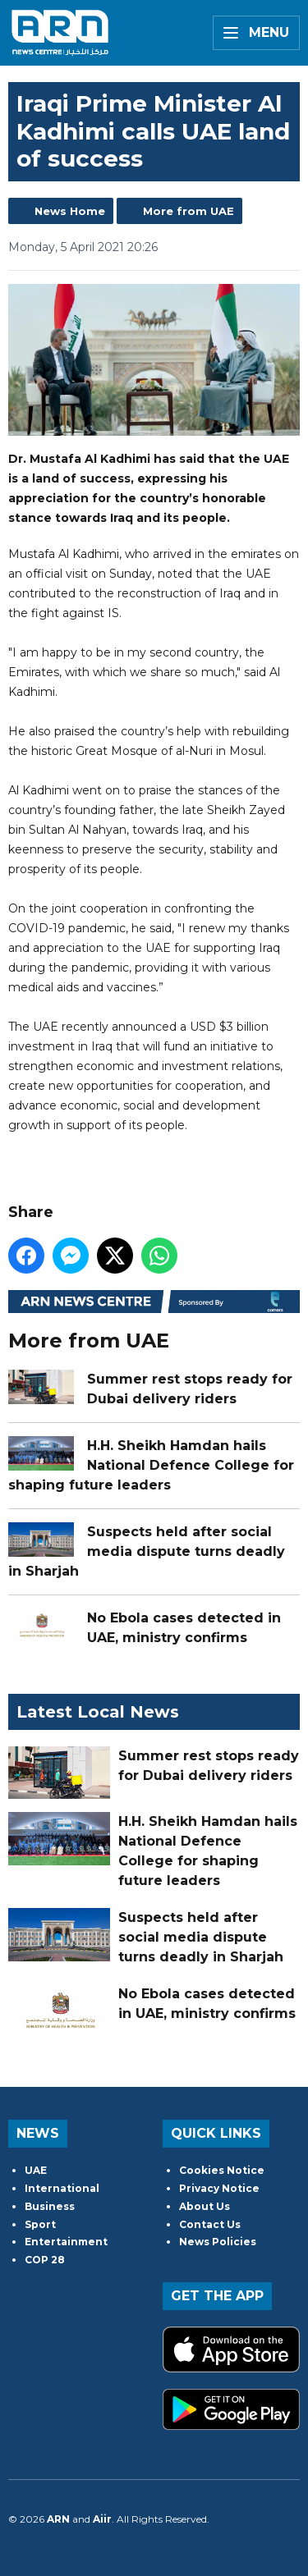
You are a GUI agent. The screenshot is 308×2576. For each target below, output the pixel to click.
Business (50, 2206)
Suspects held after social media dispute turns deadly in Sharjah (146, 1551)
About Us (204, 2206)
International (62, 2188)
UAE (36, 2170)
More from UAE (188, 210)
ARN (58, 2519)
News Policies (217, 2241)
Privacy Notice (219, 2188)
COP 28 (45, 2259)
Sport (40, 2224)
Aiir (102, 2519)
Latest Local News (97, 1712)
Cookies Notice (221, 2170)
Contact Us (210, 2224)
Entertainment (66, 2241)
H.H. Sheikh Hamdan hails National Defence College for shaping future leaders (151, 1465)
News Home (69, 210)
